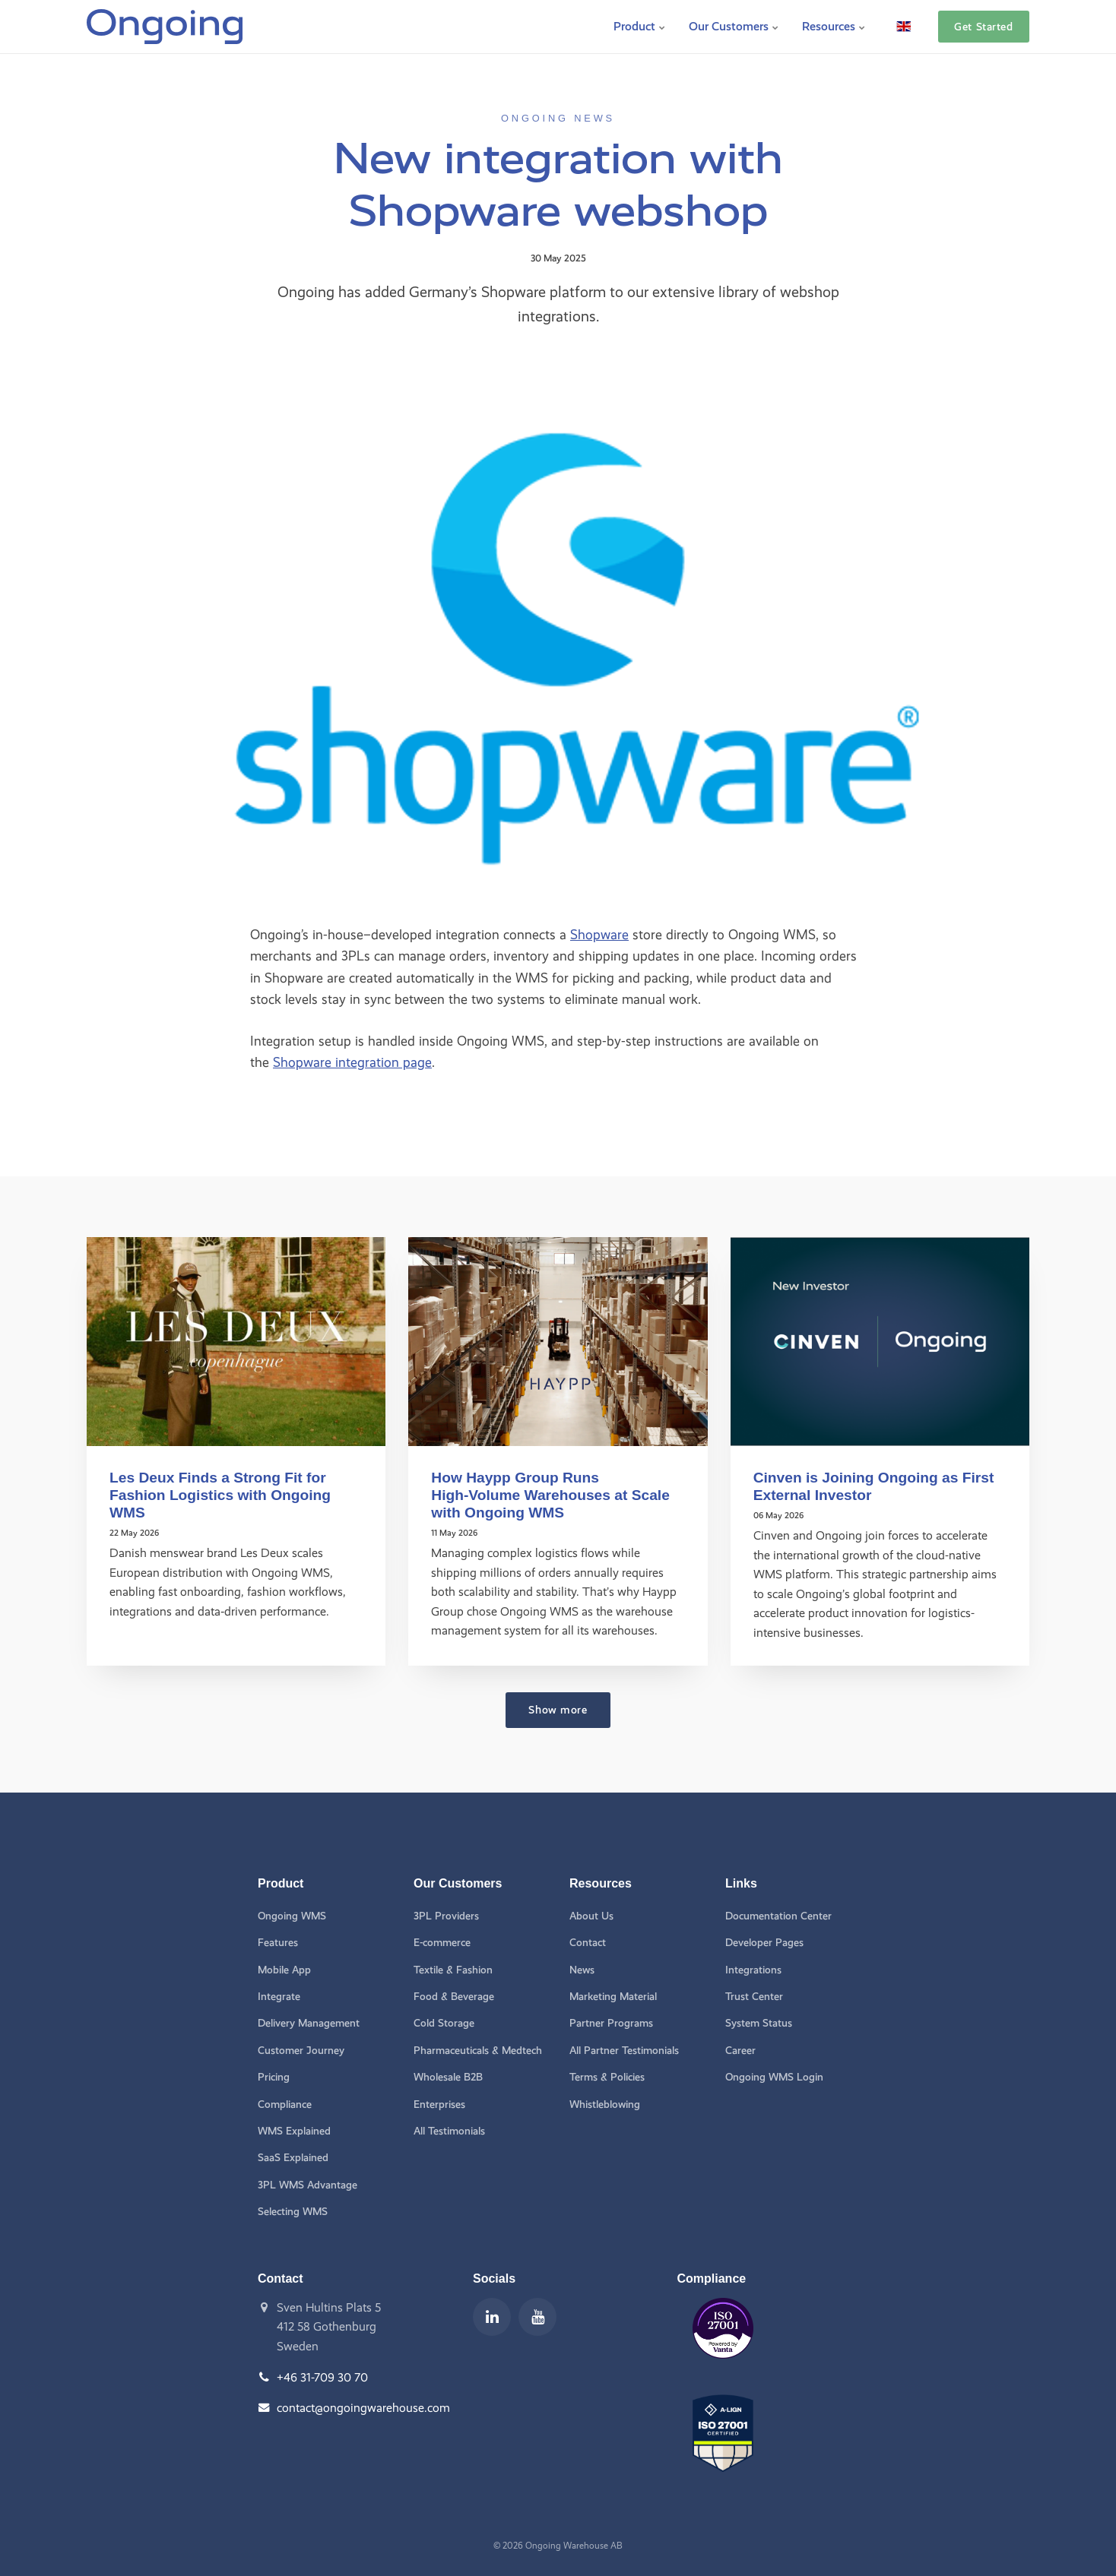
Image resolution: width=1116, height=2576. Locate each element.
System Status (758, 2023)
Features (278, 1942)
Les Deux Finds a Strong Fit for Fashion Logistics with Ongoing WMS (220, 1495)
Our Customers (734, 26)
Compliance (285, 2104)
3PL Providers (446, 1916)
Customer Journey (301, 2050)
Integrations (753, 1970)
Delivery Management (309, 2023)
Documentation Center (778, 1916)
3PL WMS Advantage (307, 2185)
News (581, 1970)
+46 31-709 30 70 (322, 2377)
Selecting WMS (293, 2211)
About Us (591, 1916)
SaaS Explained (293, 2157)
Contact (587, 1942)
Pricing (274, 2077)
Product (639, 26)
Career (740, 2050)
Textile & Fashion (453, 1970)
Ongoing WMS (292, 1916)
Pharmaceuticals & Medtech (478, 2050)
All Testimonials (449, 2131)
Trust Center (754, 1996)
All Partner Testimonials (624, 2050)
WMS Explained (294, 2131)
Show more (557, 1710)
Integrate (279, 1996)
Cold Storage (444, 2023)
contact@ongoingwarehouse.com (363, 2407)
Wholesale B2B (448, 2077)
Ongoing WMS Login (774, 2077)
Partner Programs (611, 2023)
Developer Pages (764, 1942)
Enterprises (439, 2104)
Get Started (983, 26)
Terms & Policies (607, 2077)
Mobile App (284, 1970)
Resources (834, 26)
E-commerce (442, 1942)
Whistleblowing (604, 2104)
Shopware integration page (352, 1062)
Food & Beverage (454, 1996)
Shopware (599, 934)
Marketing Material (613, 1996)
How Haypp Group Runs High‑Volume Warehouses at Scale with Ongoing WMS (550, 1495)
